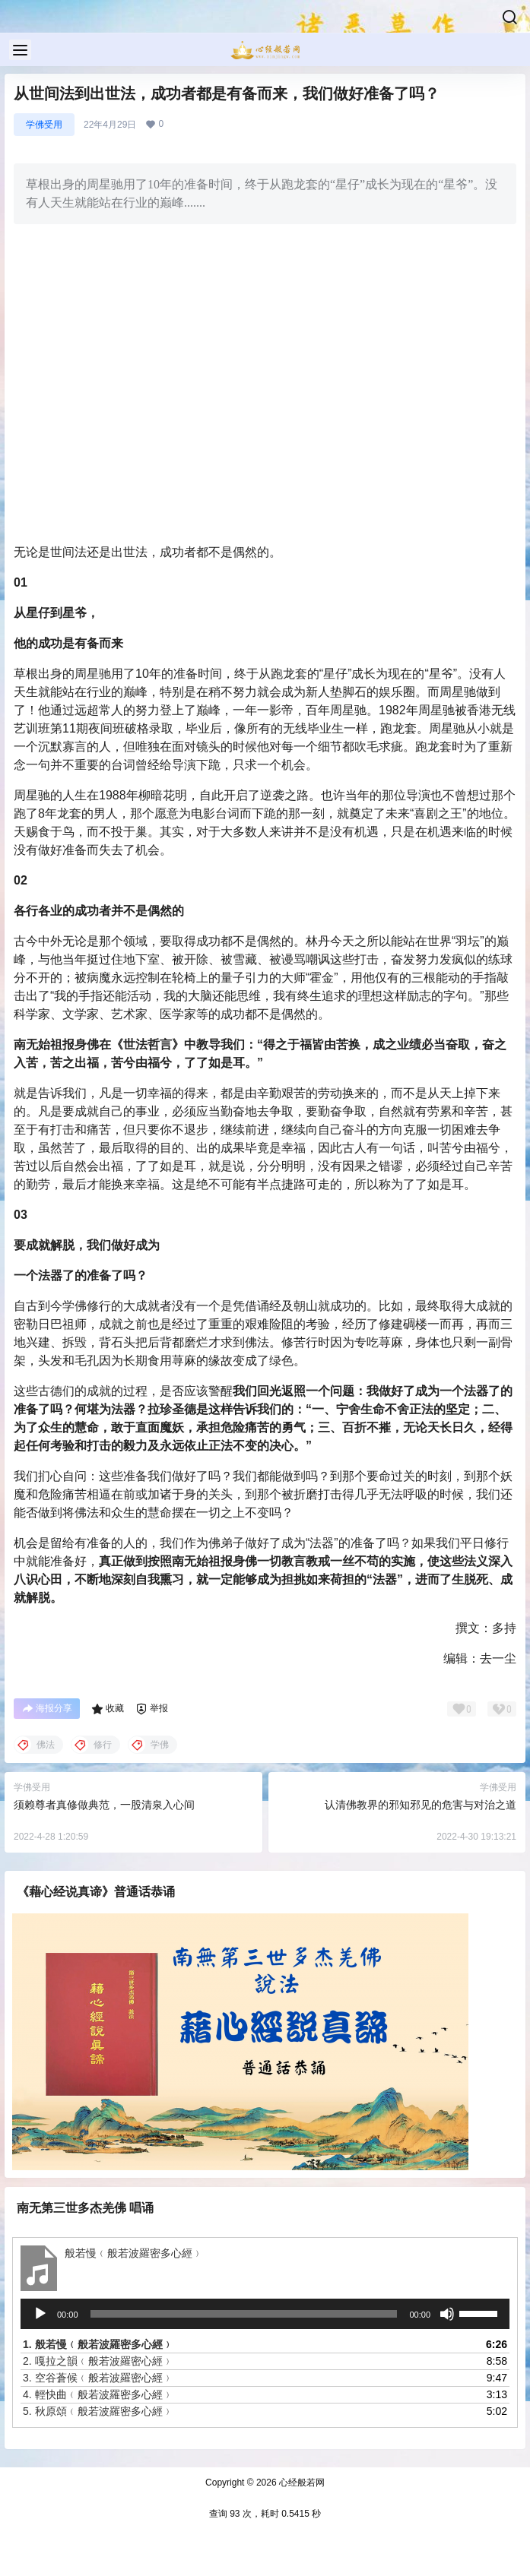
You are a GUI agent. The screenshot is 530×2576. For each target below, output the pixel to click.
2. (98, 2361)
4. (98, 2394)
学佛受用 (44, 124)
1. (98, 2344)
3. (98, 2378)
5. (98, 2411)
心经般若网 (301, 2482)
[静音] (447, 2313)
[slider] (244, 2314)
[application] (265, 2314)
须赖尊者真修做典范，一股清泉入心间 (104, 1805)
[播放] (40, 2313)
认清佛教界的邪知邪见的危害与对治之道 (420, 1805)
